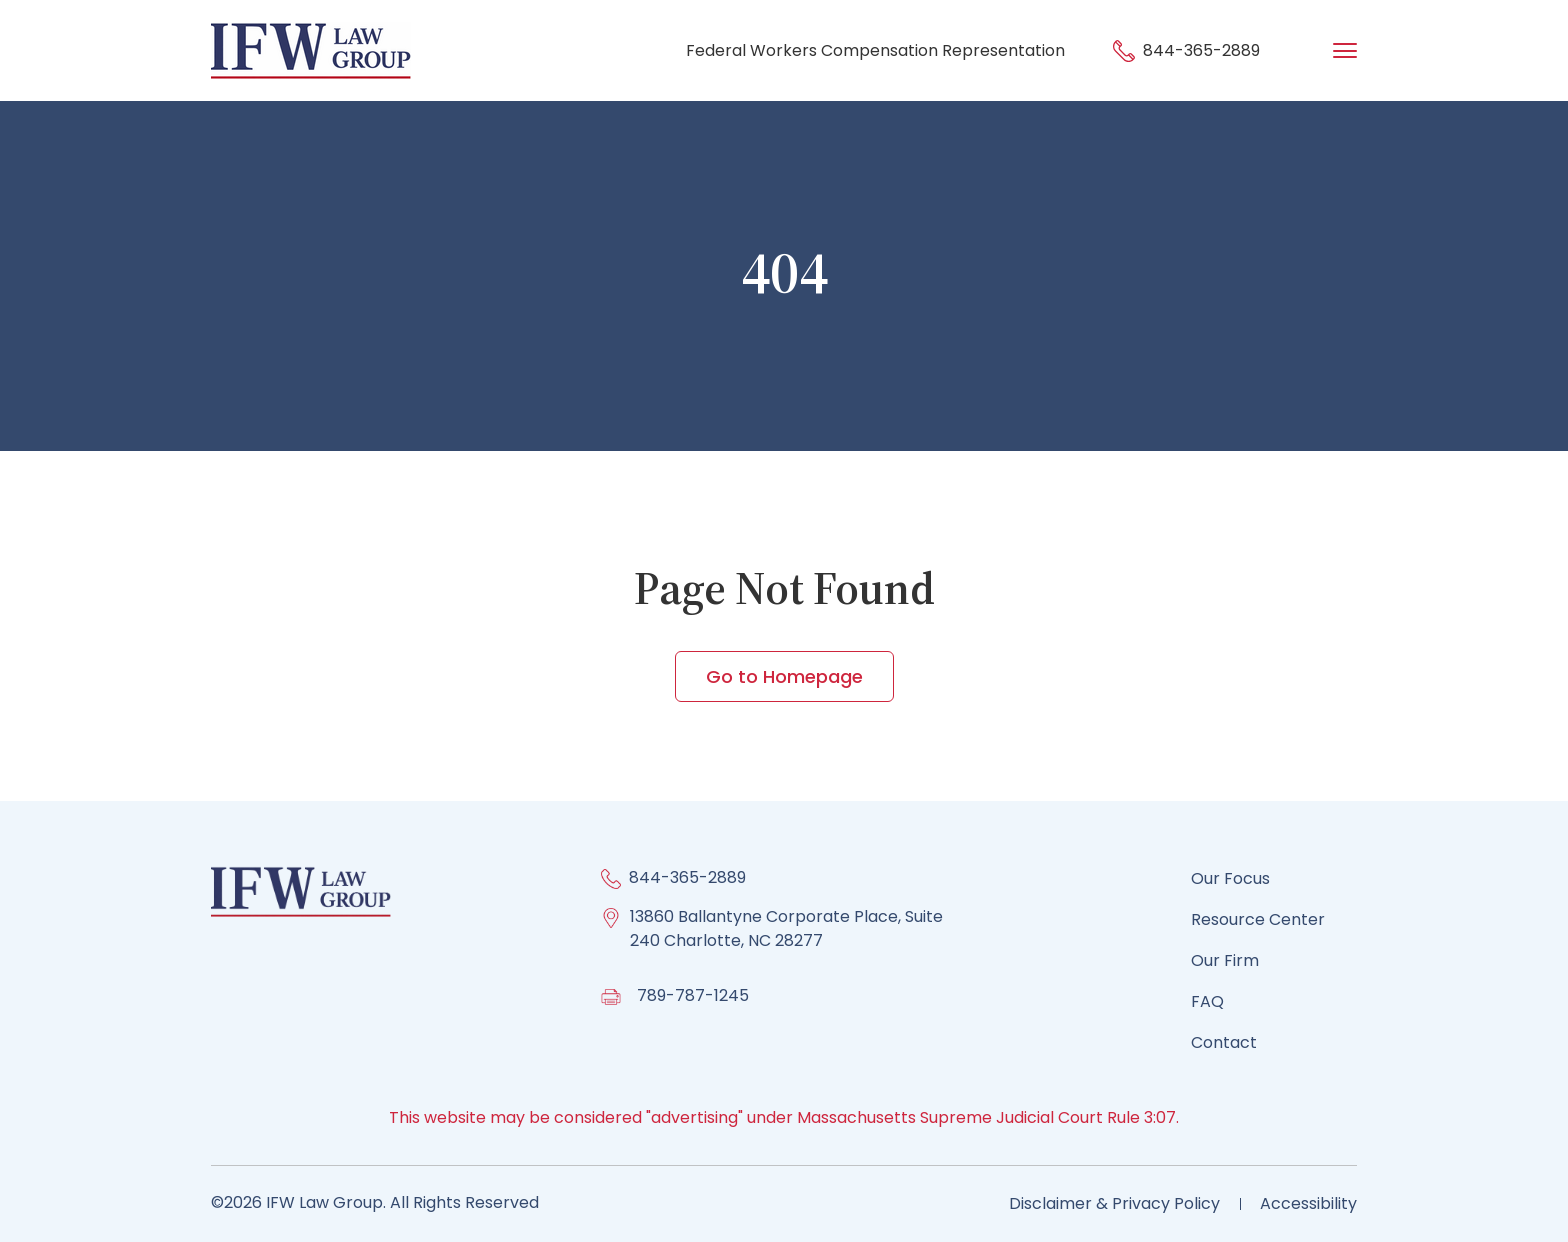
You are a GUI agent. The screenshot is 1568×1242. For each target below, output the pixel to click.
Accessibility (1308, 1203)
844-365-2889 (1186, 50)
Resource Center (1258, 919)
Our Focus (1230, 878)
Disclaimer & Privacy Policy (1114, 1203)
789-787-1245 (693, 995)
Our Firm (1225, 960)
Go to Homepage (784, 676)
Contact (1224, 1042)
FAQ (1207, 1001)
